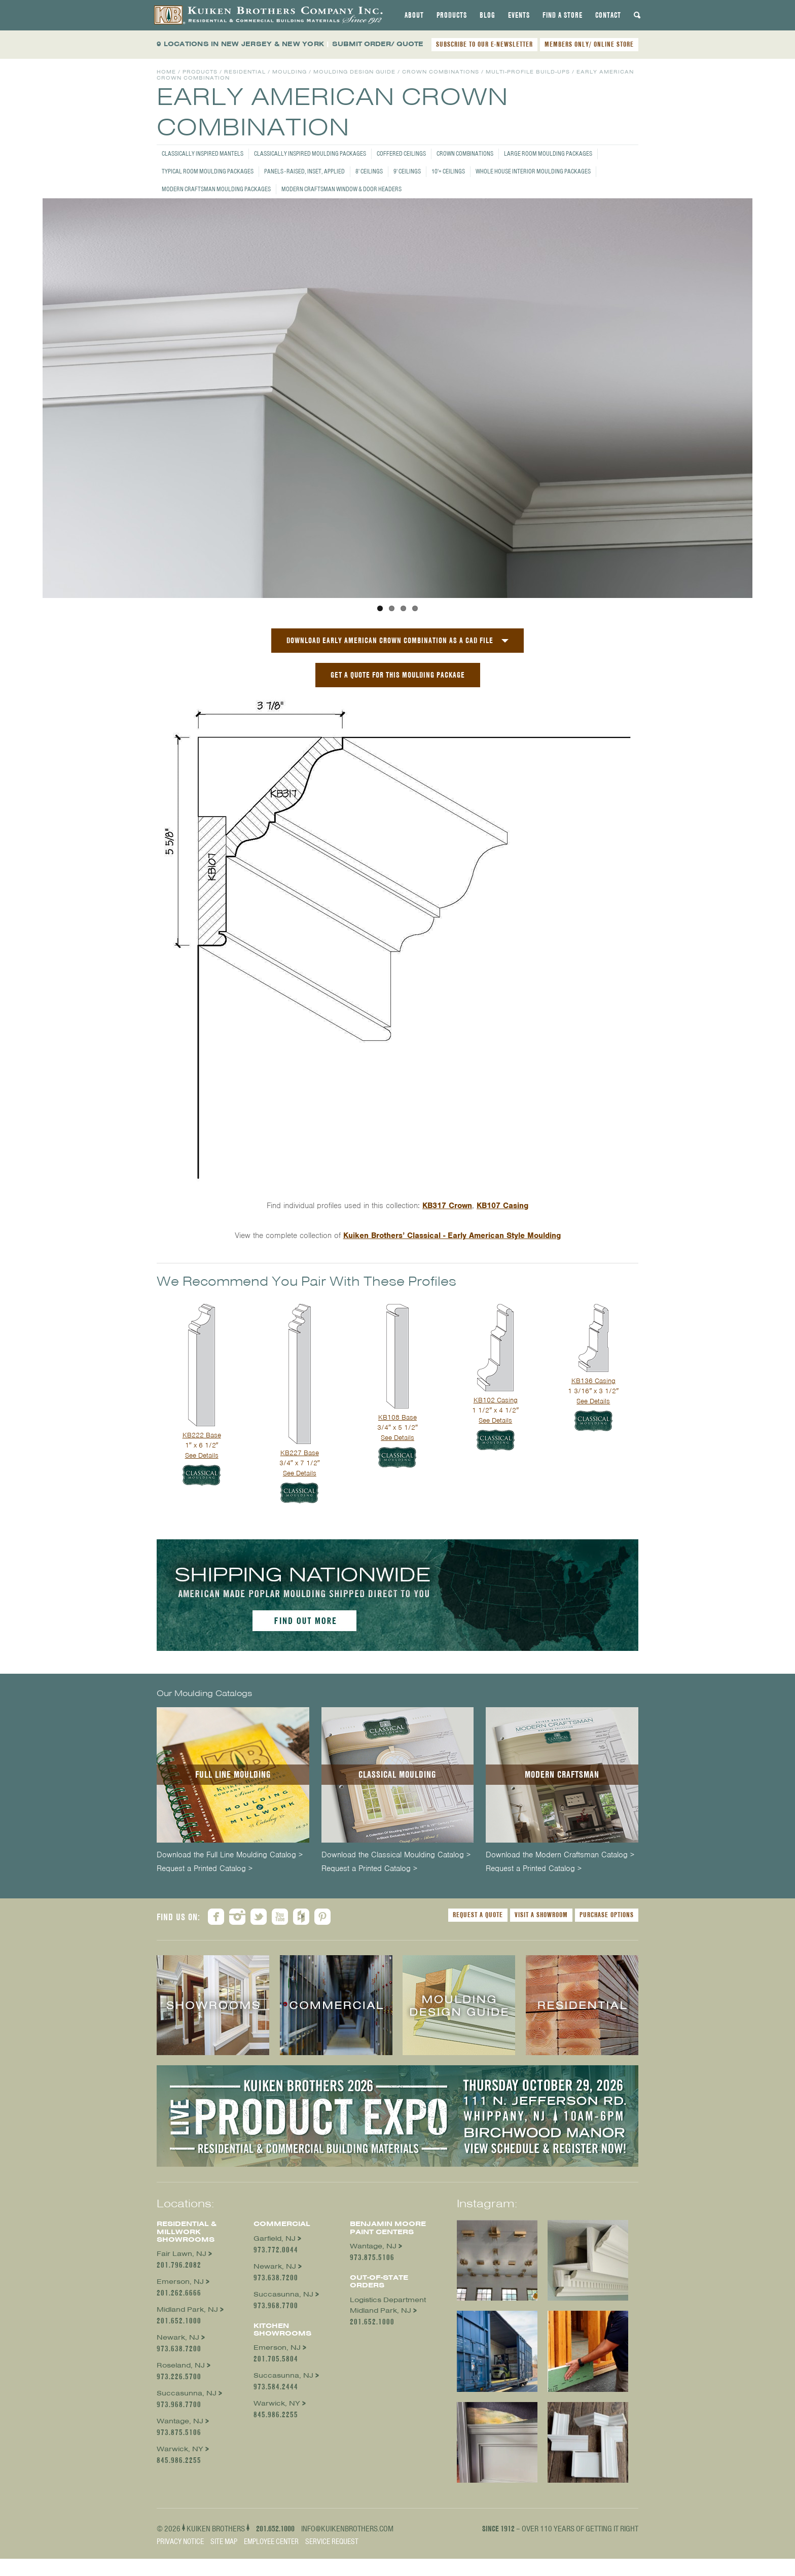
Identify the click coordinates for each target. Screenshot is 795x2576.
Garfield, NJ (275, 2238)
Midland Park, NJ (187, 2309)
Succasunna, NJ (186, 2393)
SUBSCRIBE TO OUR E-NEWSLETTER (484, 44)
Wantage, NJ (180, 2421)
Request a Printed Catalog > (204, 1869)
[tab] (414, 15)
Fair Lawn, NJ (181, 2253)
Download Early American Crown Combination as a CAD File (389, 640)
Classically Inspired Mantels (202, 153)
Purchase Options (607, 1914)
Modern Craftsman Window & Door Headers (341, 189)
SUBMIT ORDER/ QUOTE (377, 44)
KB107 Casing (502, 1206)
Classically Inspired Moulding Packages (310, 153)
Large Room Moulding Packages (548, 153)
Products (452, 15)
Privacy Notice (180, 2541)
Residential (245, 71)
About (414, 15)
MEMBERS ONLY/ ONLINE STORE (589, 44)
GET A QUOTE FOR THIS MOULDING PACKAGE (398, 674)
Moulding (289, 71)
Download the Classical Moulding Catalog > (396, 1855)
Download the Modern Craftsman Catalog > (560, 1855)
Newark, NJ (178, 2337)
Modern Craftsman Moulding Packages (216, 189)
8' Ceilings (369, 171)
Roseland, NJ (181, 2365)
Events (519, 15)
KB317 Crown (447, 1206)
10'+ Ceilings (448, 171)
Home (166, 71)
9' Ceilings (407, 171)
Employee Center (271, 2541)
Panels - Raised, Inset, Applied (304, 171)
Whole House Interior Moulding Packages (533, 171)
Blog (487, 15)
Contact (608, 15)
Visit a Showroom (541, 1914)
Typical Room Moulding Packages (208, 171)
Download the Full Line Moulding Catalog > (230, 1855)
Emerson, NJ (180, 2281)
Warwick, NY (180, 2449)
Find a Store (563, 15)
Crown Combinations (465, 153)
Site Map (223, 2541)
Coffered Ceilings (401, 153)
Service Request (331, 2541)
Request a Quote (478, 1914)
